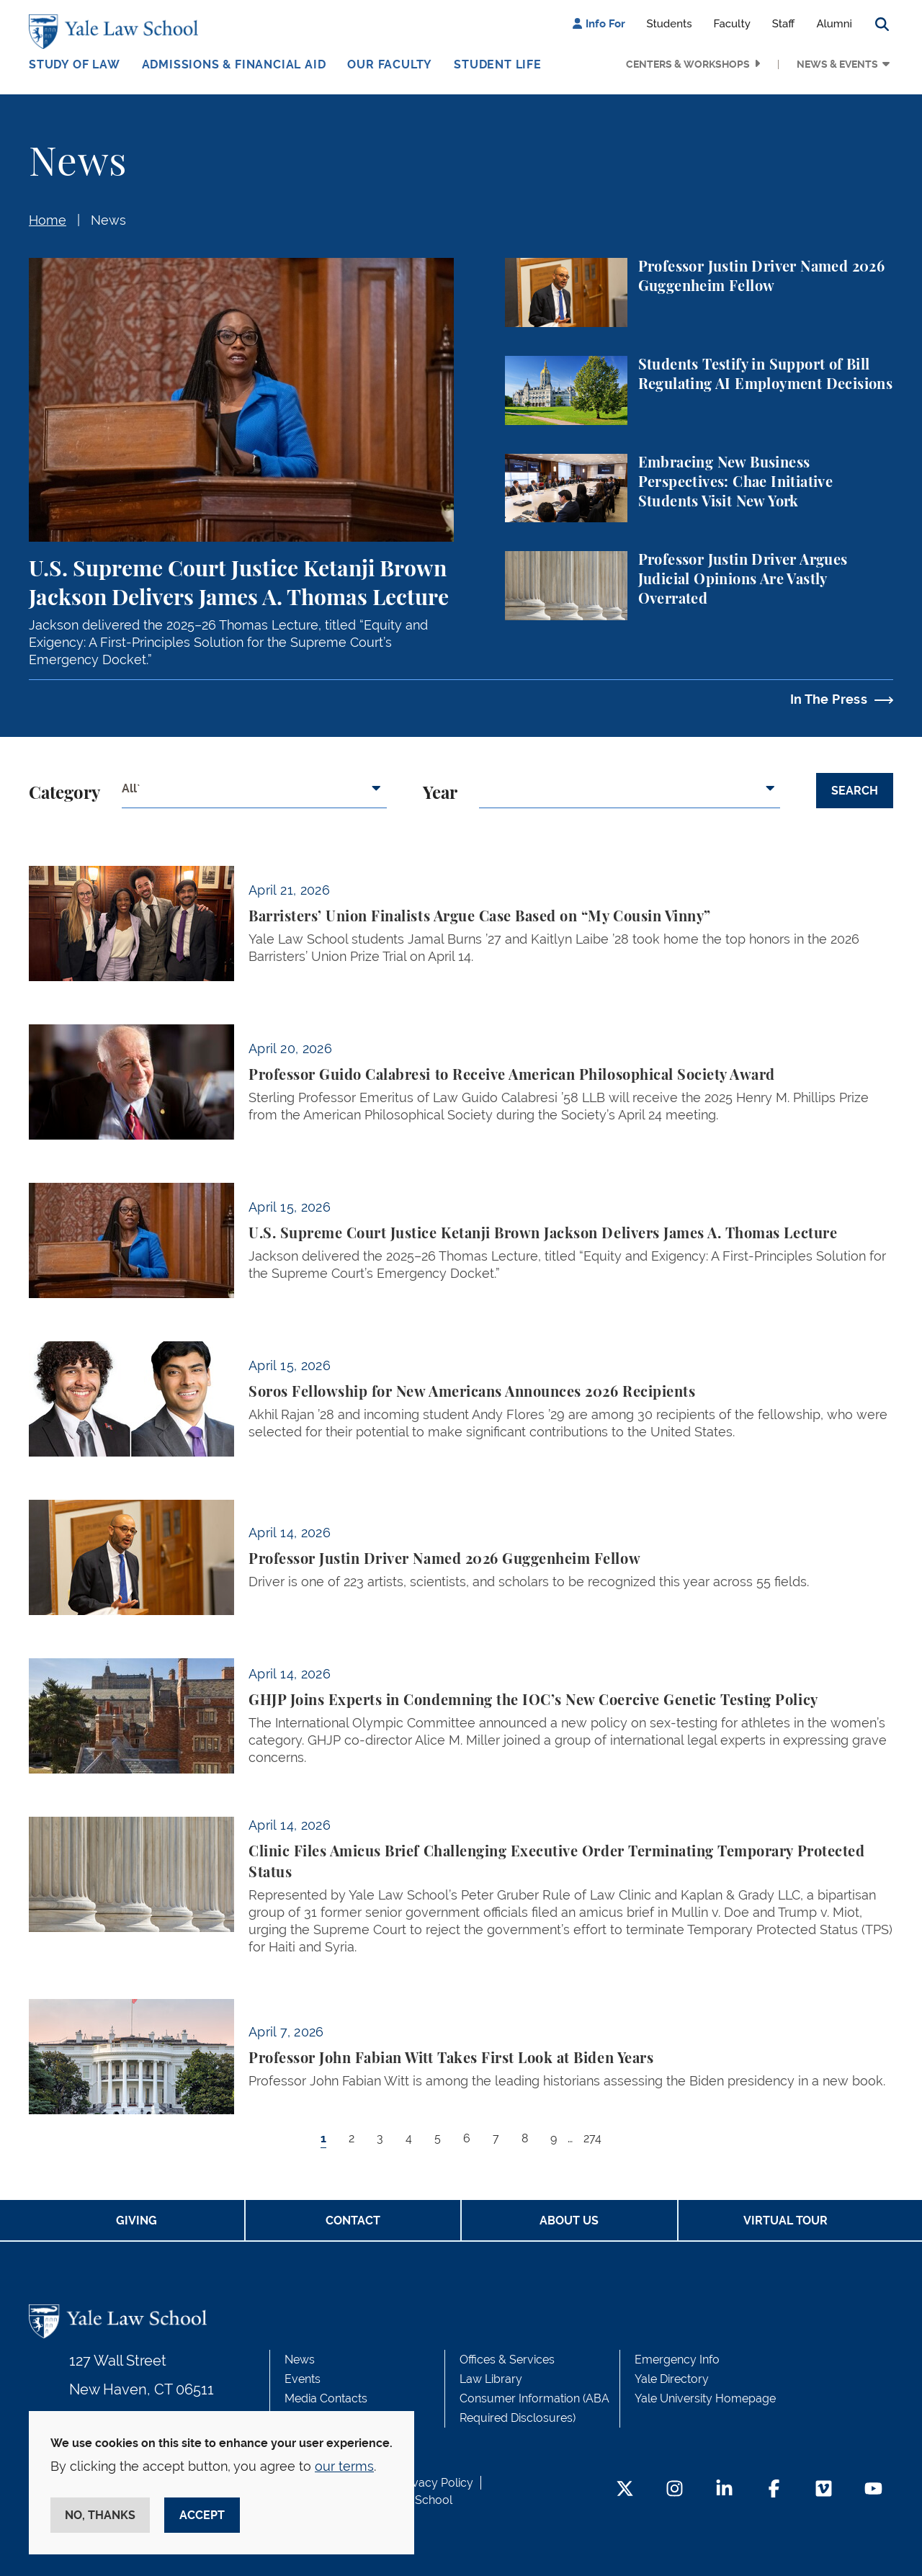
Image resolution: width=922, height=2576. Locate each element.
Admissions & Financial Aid (234, 64)
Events (303, 2379)
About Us (569, 2220)
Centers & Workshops (688, 64)
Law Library (491, 2379)
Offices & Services (507, 2359)
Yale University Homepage (705, 2398)
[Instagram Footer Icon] (675, 2489)
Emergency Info (677, 2359)
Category (64, 794)
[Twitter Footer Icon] (625, 2489)
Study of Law (74, 64)
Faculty (732, 23)
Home (47, 220)
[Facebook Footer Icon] (774, 2489)
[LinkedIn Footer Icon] (724, 2489)
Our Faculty (389, 64)
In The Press (828, 699)
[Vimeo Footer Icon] (824, 2489)
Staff (783, 23)
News (108, 220)
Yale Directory (672, 2379)
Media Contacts (326, 2398)
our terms (344, 2466)
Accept (202, 2515)
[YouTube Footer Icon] (873, 2489)
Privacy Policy (435, 2483)
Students (669, 23)
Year (440, 794)
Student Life (498, 64)
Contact (353, 2220)
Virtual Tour (785, 2220)
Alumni (834, 23)
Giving (136, 2220)
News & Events (837, 64)
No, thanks (100, 2515)
